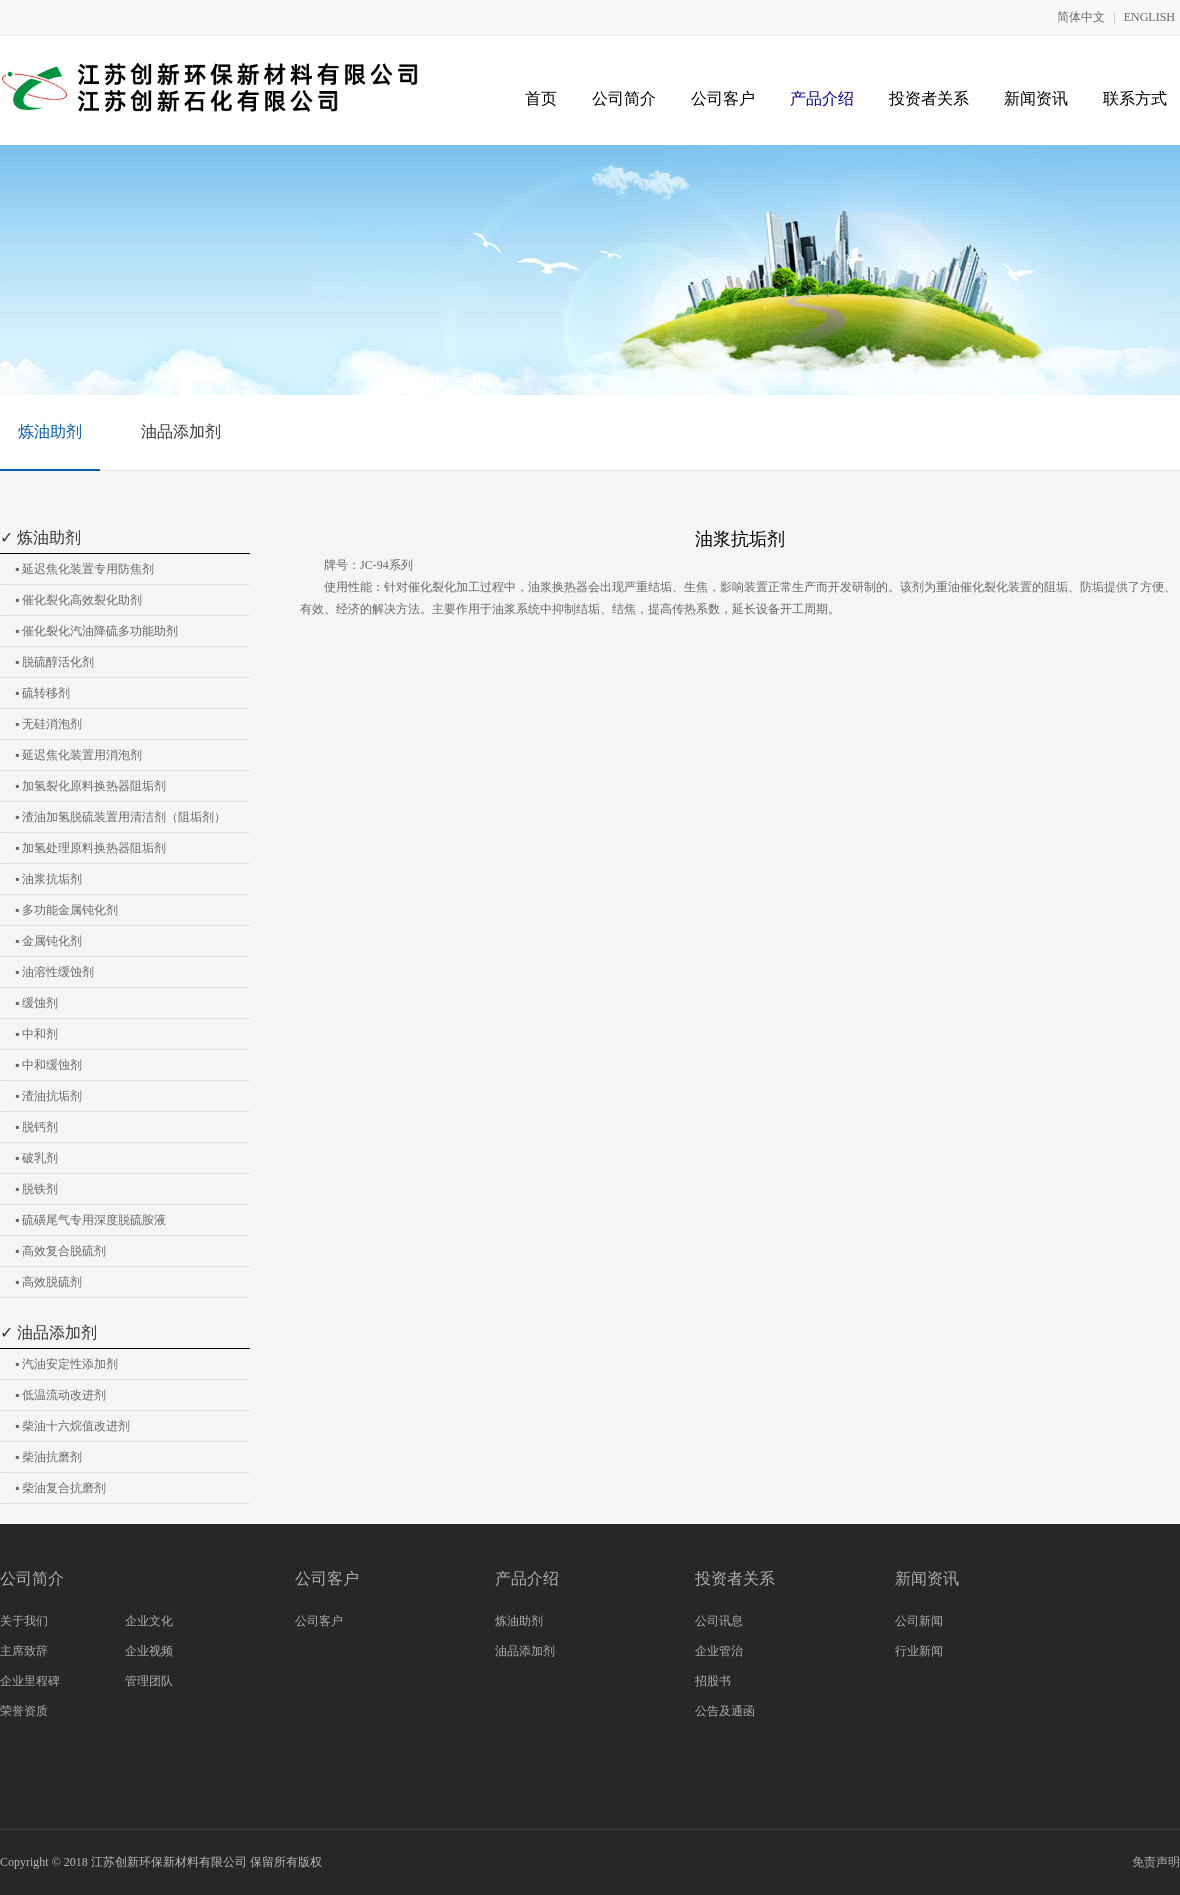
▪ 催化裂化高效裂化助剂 (78, 600)
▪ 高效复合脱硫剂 (60, 1251)
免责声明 (1156, 1862)
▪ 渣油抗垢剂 (48, 1096)
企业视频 (149, 1651)
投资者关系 (929, 98)
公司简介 (624, 98)
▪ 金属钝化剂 (48, 941)
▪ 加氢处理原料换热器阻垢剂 (90, 848)
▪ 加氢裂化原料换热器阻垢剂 (90, 786)
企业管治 (719, 1651)
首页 (541, 98)
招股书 (713, 1681)
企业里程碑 (30, 1681)
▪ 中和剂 (36, 1034)
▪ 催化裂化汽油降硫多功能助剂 (96, 631)
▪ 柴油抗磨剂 (48, 1457)
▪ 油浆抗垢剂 (48, 879)
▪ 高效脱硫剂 (48, 1282)
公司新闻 (919, 1621)
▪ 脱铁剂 (36, 1189)
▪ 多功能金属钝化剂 (66, 910)
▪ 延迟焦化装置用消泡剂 (78, 755)
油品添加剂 (181, 431)
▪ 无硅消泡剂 (48, 724)
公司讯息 (719, 1621)
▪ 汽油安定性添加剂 (66, 1364)
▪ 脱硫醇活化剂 (54, 662)
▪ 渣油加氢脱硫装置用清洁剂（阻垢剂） (120, 817)
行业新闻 (919, 1651)
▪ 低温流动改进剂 (60, 1395)
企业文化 (149, 1621)
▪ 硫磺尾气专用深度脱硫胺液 (90, 1220)
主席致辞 (24, 1651)
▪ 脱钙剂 (36, 1127)
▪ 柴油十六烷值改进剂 (72, 1426)
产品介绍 (822, 98)
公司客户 (723, 98)
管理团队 (149, 1681)
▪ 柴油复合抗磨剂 (60, 1488)
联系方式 (1135, 98)
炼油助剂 (50, 431)
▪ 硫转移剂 (42, 693)
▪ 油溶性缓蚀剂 (54, 972)
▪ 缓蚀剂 (36, 1003)
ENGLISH (1149, 17)
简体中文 (1081, 17)
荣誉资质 (24, 1711)
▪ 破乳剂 (36, 1158)
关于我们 (24, 1621)
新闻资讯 (1036, 98)
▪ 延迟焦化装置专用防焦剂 (84, 569)
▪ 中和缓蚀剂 (48, 1065)
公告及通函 (725, 1711)
